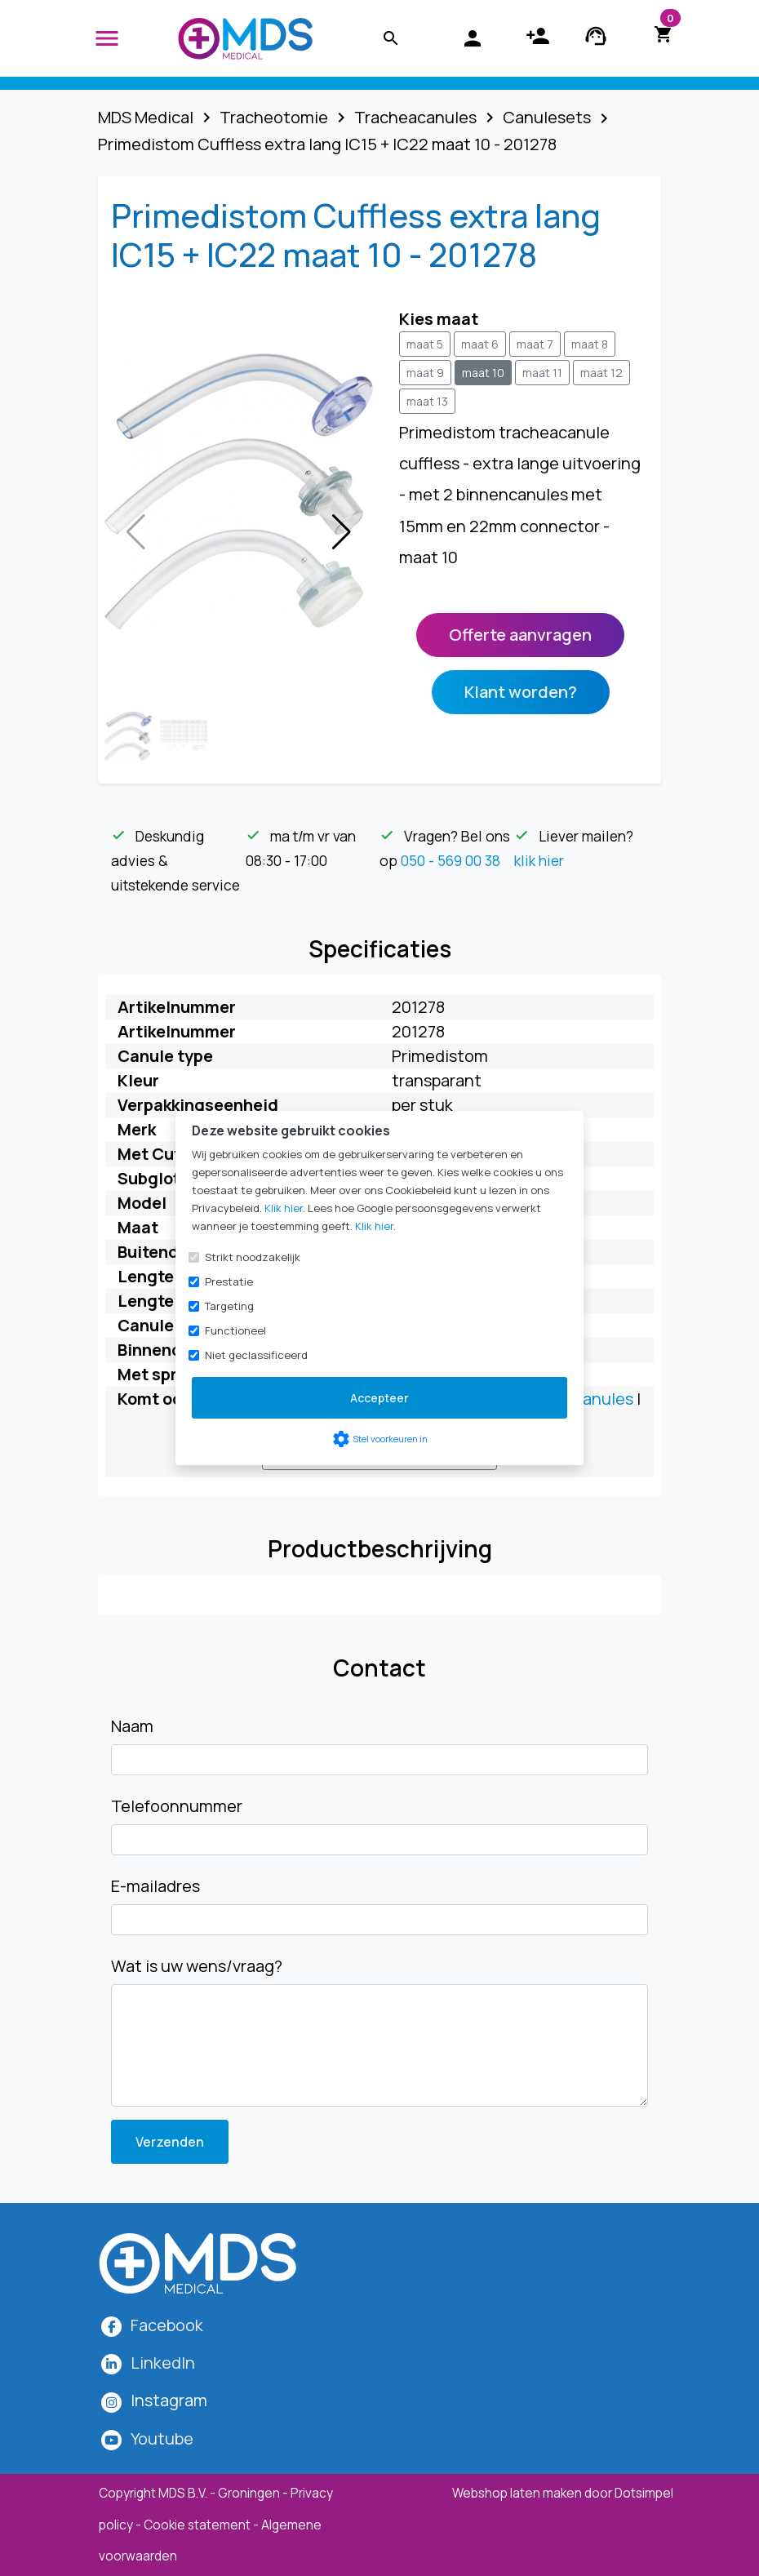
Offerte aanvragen (520, 635)
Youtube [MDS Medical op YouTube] (162, 2438)
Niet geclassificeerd (256, 1355)
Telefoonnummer (176, 1806)
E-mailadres (155, 1886)
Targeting (229, 1306)
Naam (132, 1726)
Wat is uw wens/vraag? (196, 1966)
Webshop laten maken (518, 2493)
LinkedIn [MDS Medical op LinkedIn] (163, 2363)
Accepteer (379, 1398)
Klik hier (283, 1208)
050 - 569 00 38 (450, 860)
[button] (342, 532)
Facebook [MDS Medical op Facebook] (167, 2325)
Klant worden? (520, 692)
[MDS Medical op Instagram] (169, 2400)
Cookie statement (197, 2525)
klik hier (539, 860)
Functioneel (235, 1330)
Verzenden (169, 2142)
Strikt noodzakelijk (252, 1257)
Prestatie (229, 1281)
